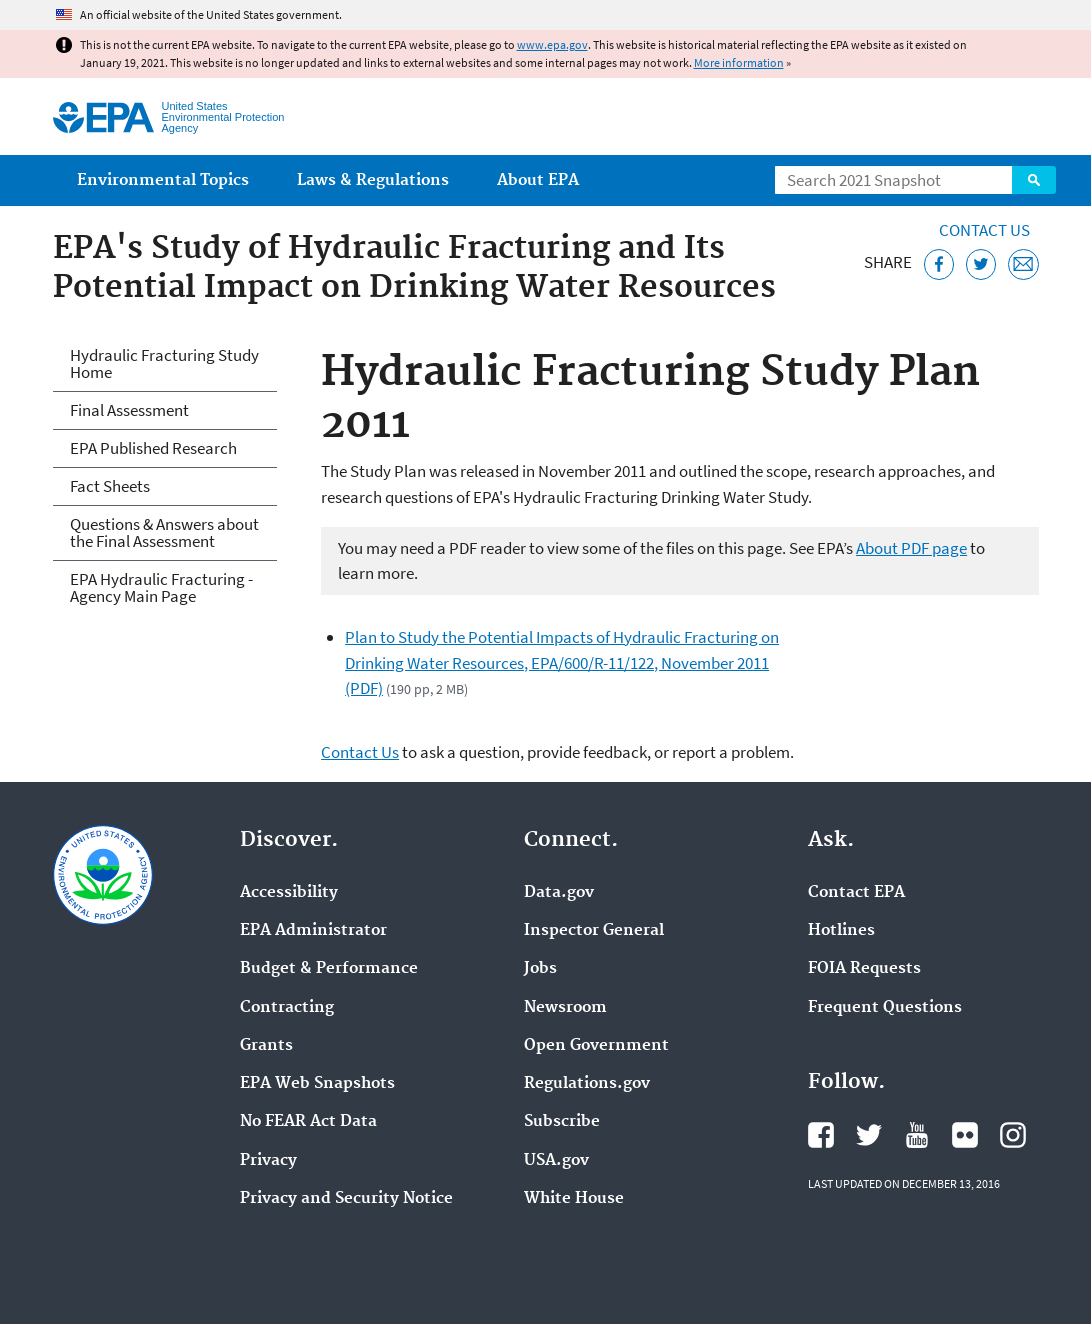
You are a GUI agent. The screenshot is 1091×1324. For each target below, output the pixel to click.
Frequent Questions (885, 1008)
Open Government (596, 1046)
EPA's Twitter (869, 1135)
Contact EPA (856, 893)
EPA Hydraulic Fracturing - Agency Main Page (161, 587)
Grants (266, 1046)
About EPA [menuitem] (538, 180)
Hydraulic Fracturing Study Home (164, 363)
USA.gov (556, 1161)
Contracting (287, 1008)
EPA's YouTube (917, 1135)
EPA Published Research (153, 448)
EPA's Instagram (1013, 1135)
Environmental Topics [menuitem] (163, 180)
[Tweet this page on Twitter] (981, 264)
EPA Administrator (313, 931)
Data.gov (559, 893)
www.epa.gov (552, 44)
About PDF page (911, 548)
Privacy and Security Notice (346, 1199)
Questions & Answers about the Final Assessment (164, 532)
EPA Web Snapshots (317, 1084)
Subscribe (562, 1122)
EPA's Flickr (965, 1135)
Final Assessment (129, 410)
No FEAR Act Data (308, 1122)
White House (574, 1199)
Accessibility (289, 893)
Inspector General (594, 931)
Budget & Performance (329, 969)
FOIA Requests (864, 969)
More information (739, 62)
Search (1034, 180)
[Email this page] (1023, 264)
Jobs (540, 969)
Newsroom (565, 1008)
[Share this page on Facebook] (939, 264)
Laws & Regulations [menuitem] (373, 180)
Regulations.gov (587, 1084)
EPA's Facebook (821, 1135)
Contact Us (984, 230)
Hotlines (841, 931)
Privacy (268, 1161)
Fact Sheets (110, 486)
